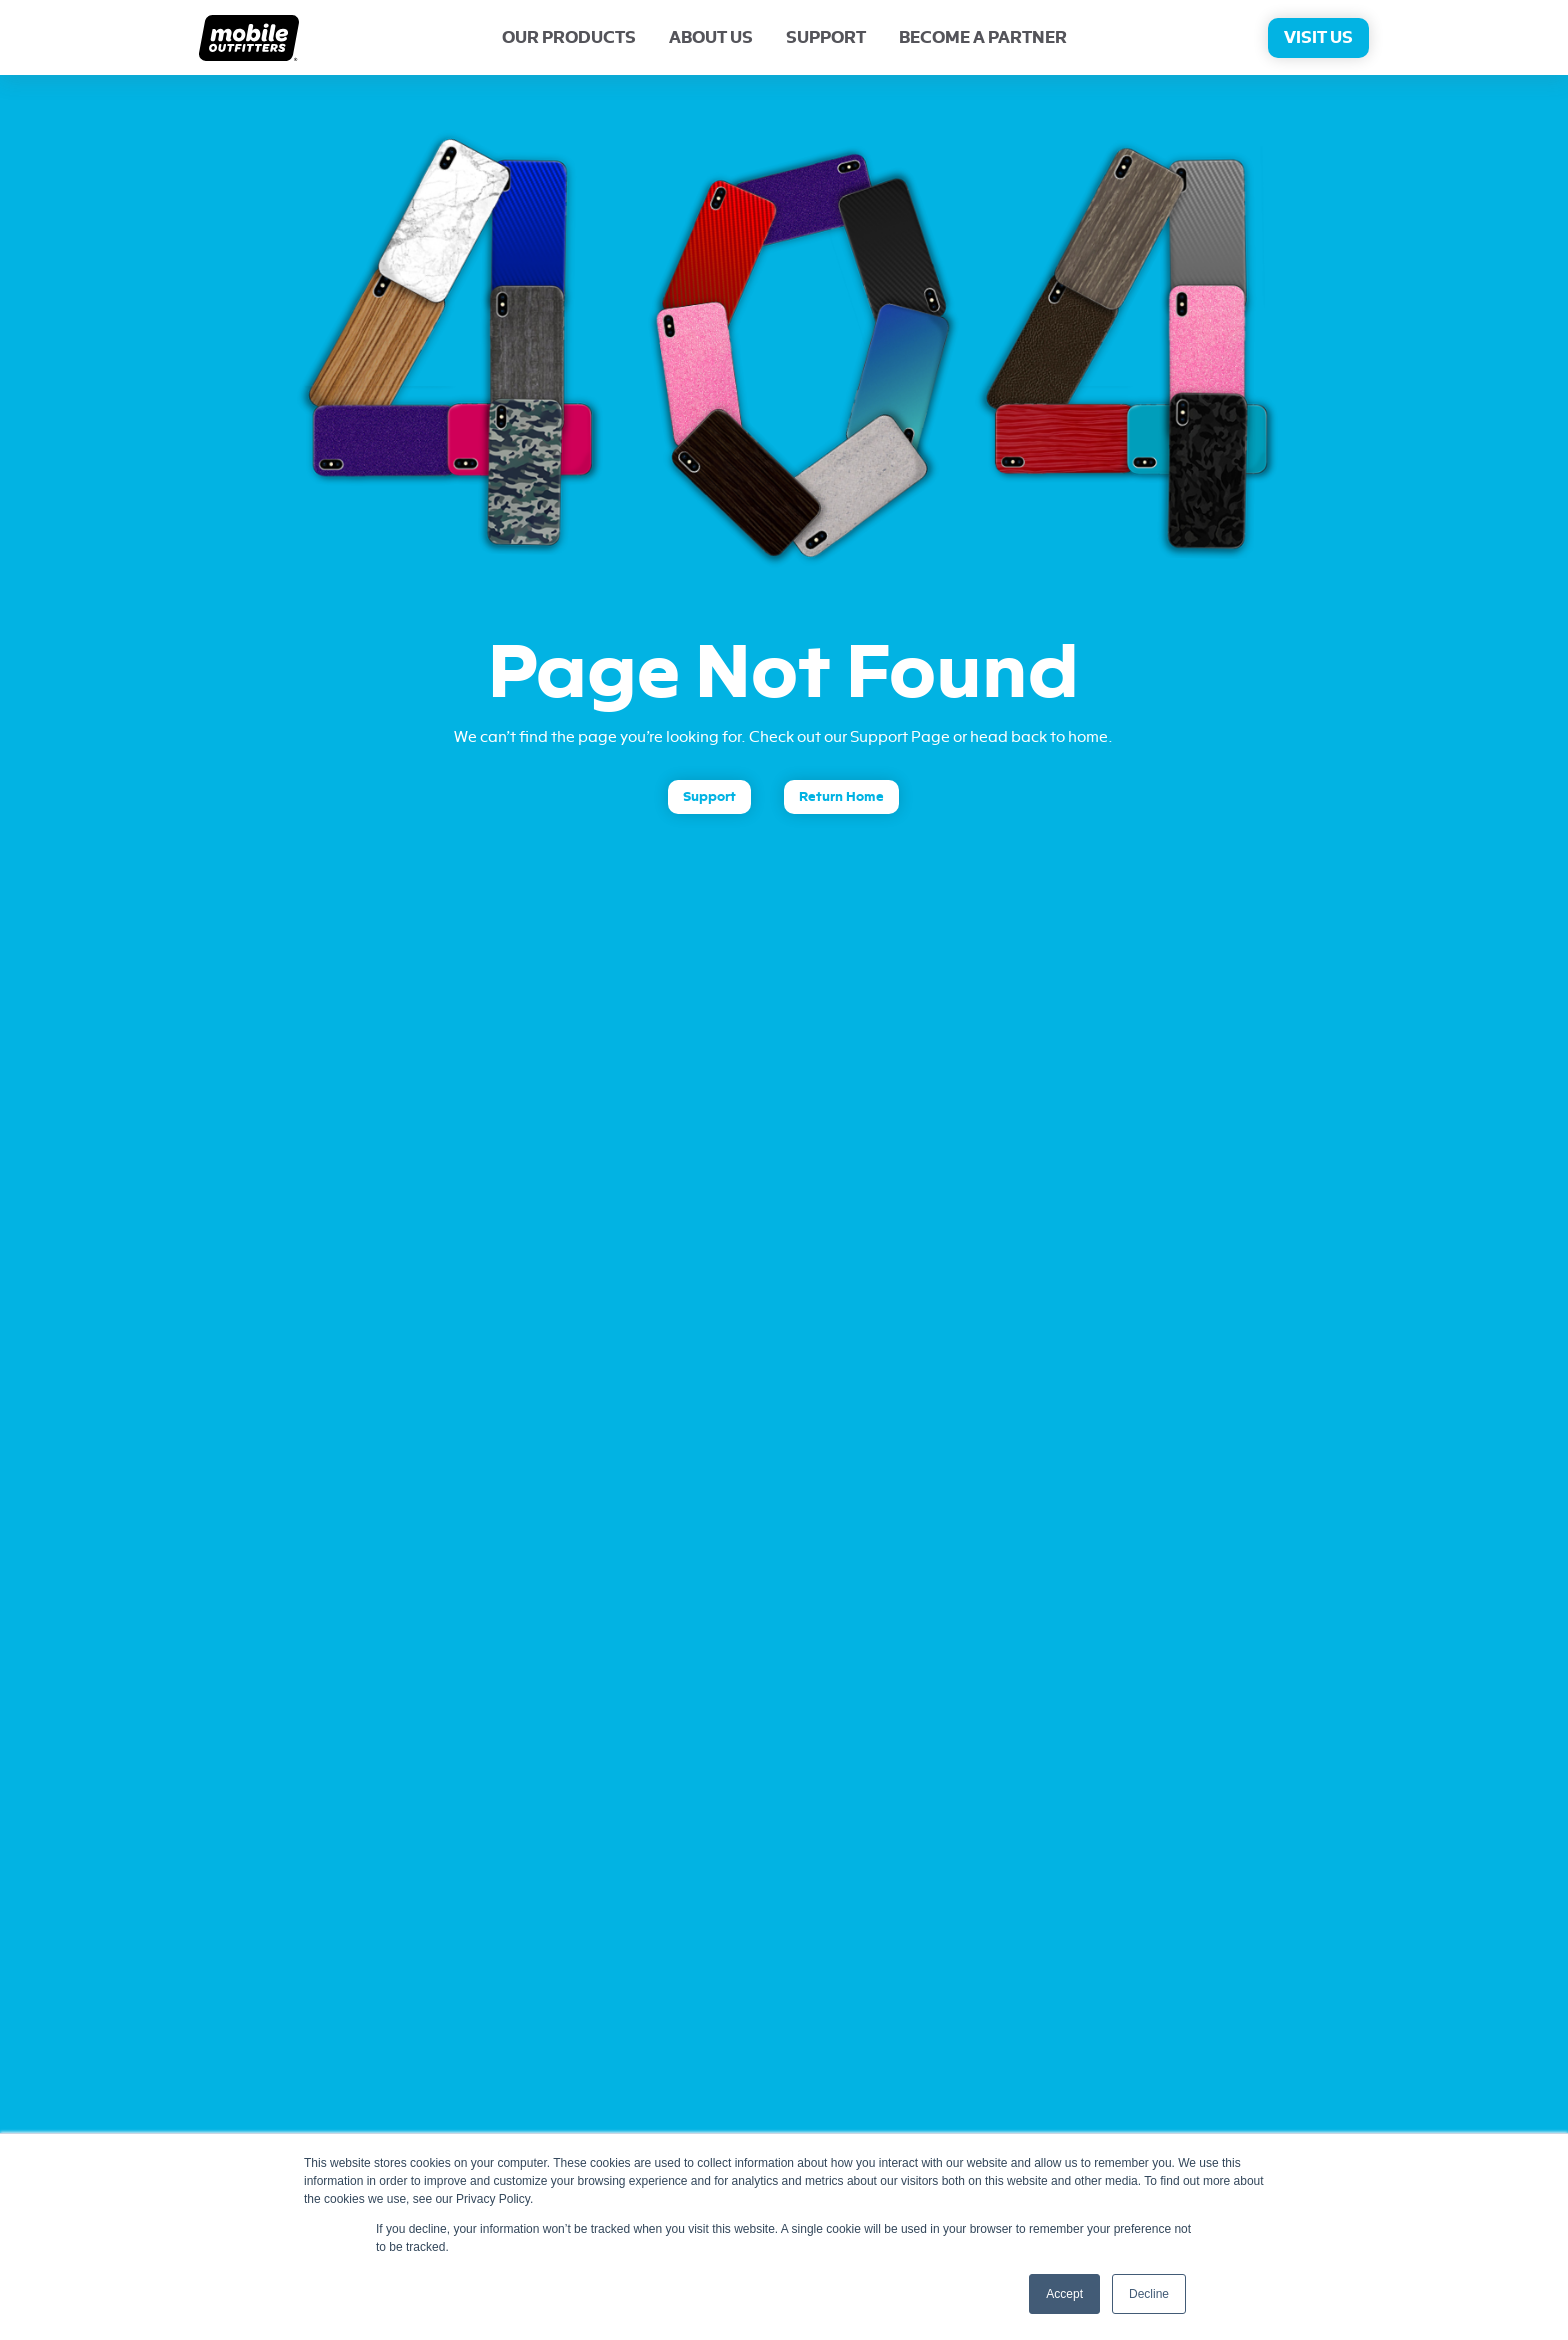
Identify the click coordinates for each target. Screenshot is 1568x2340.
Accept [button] (1064, 2294)
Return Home (841, 796)
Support (826, 38)
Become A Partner (983, 38)
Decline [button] (1149, 2294)
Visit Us (1318, 38)
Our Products (569, 38)
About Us (711, 38)
